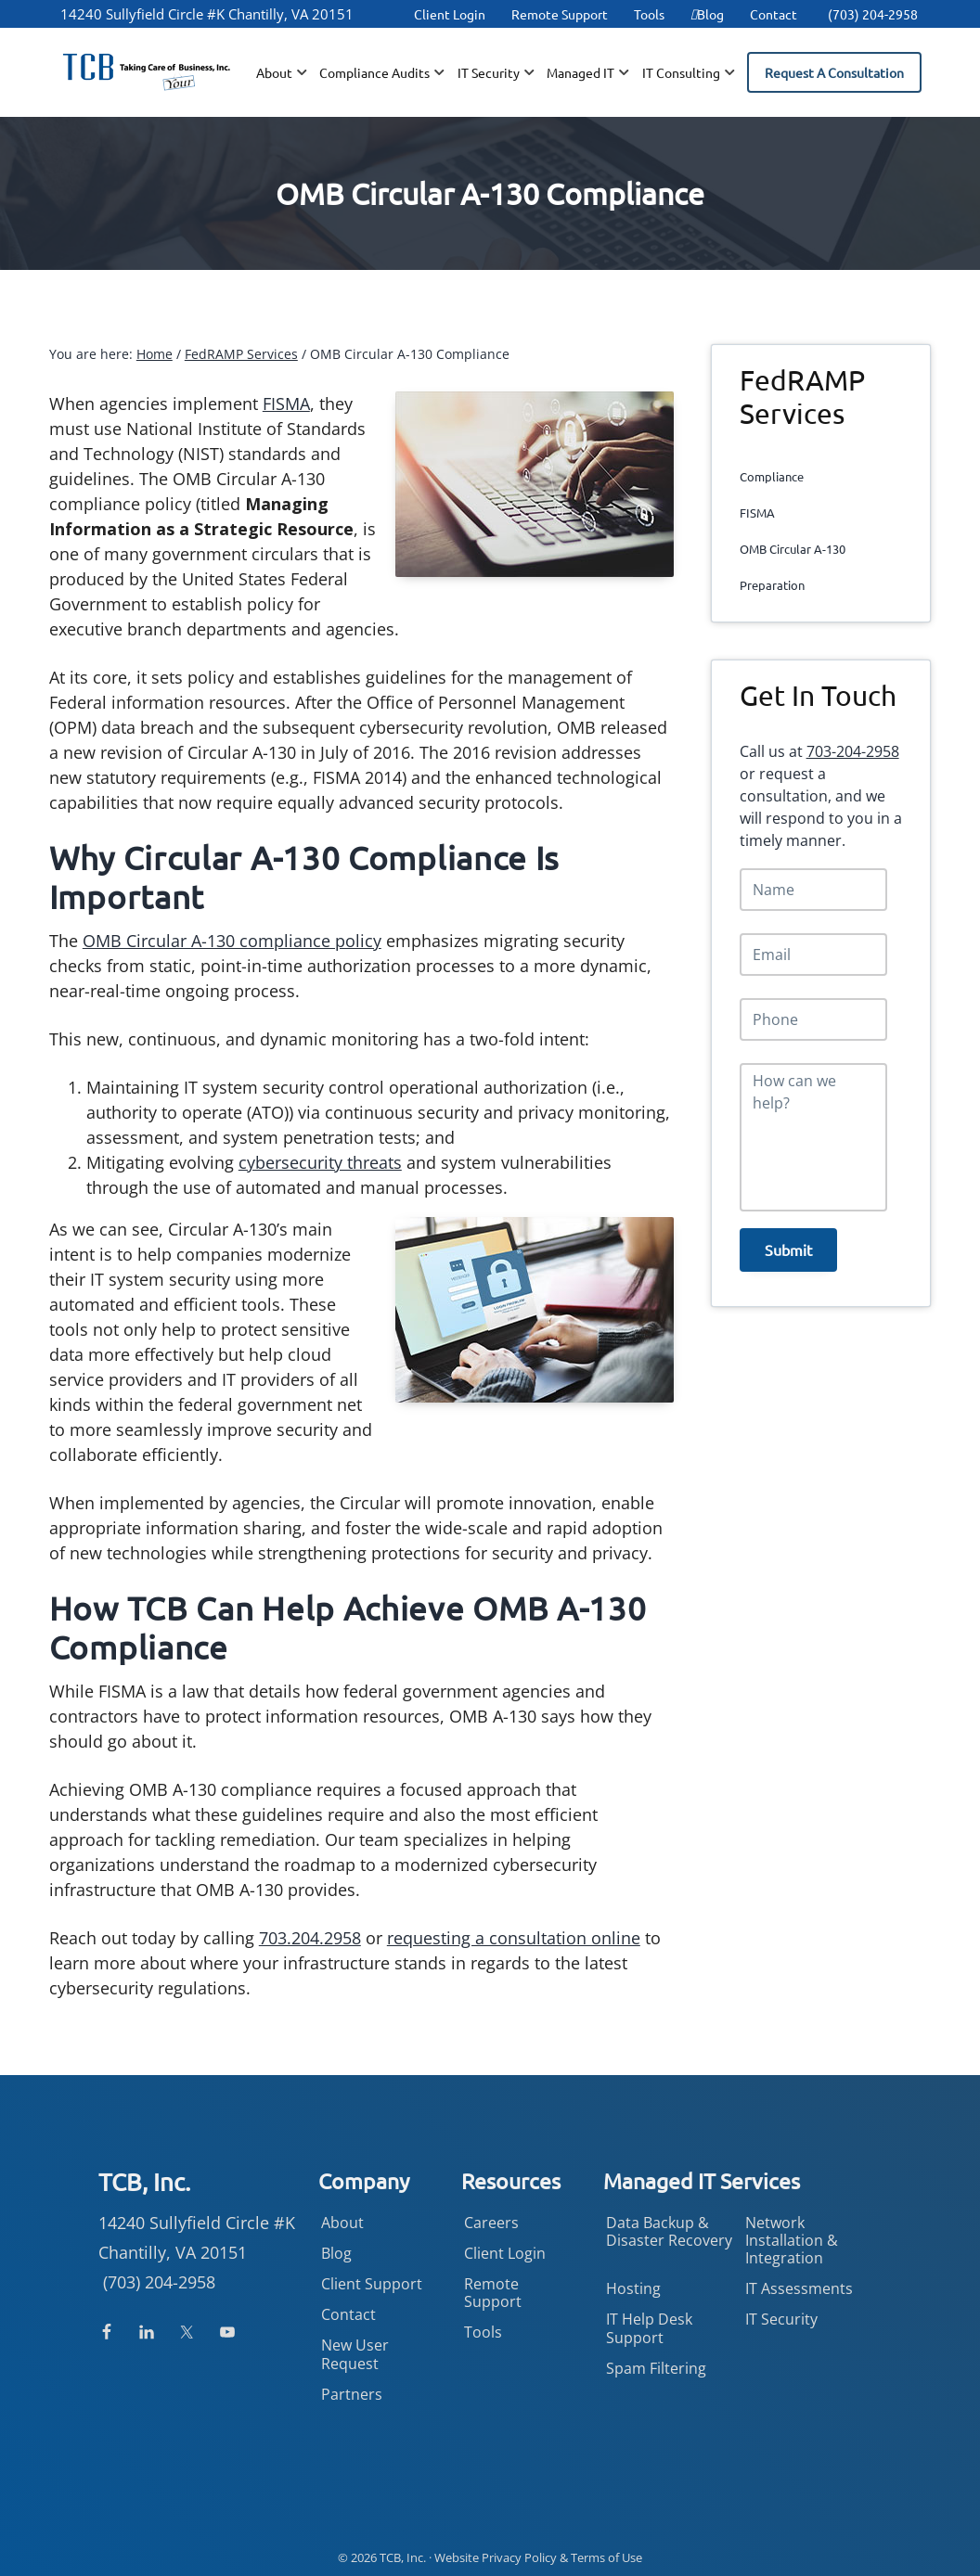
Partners (351, 2394)
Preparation (772, 585)
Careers (491, 2222)
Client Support (371, 2284)
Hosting (633, 2288)
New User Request (355, 2354)
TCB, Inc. (403, 2557)
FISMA (286, 403)
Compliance (772, 476)
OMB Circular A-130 (792, 549)
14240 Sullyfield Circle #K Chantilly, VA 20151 (207, 14)
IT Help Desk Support (649, 2328)
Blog (707, 14)
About (342, 2222)
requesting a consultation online (513, 1938)
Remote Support (559, 14)
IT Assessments (799, 2288)
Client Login (449, 14)
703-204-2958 (852, 751)
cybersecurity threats (320, 1162)
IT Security (781, 2319)
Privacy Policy (519, 2557)
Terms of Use (606, 2557)
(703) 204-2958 (873, 14)
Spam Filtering (656, 2368)
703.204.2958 (310, 1938)
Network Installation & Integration (791, 2240)
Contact (773, 14)
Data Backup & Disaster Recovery (669, 2231)
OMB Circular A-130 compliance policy (232, 940)
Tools (649, 14)
